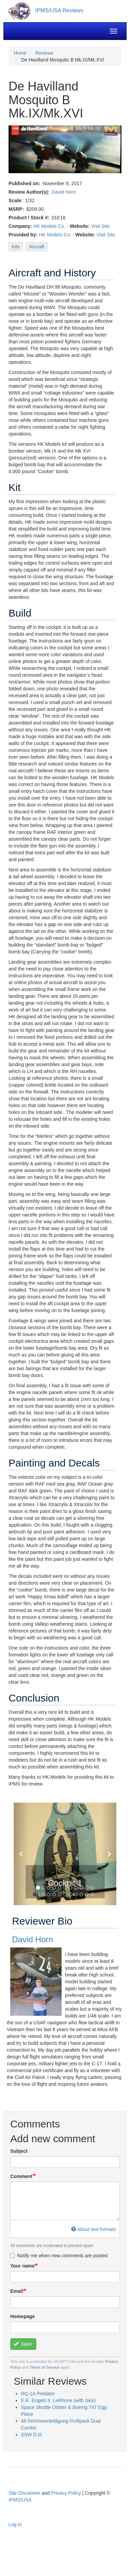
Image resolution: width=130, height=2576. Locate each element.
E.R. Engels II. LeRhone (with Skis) (58, 2400)
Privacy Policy (66, 2493)
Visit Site (100, 226)
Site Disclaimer (24, 2493)
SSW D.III (31, 2434)
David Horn (64, 192)
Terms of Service (45, 2367)
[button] (21, 1854)
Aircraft (36, 246)
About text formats (93, 2229)
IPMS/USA (20, 2500)
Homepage (22, 2316)
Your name (22, 2266)
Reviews (44, 53)
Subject (19, 2151)
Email (16, 2291)
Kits (16, 246)
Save (23, 2344)
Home (20, 53)
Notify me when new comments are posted (59, 2255)
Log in (15, 2524)
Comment (21, 2176)
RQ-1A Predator (38, 2393)
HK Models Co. (49, 226)
